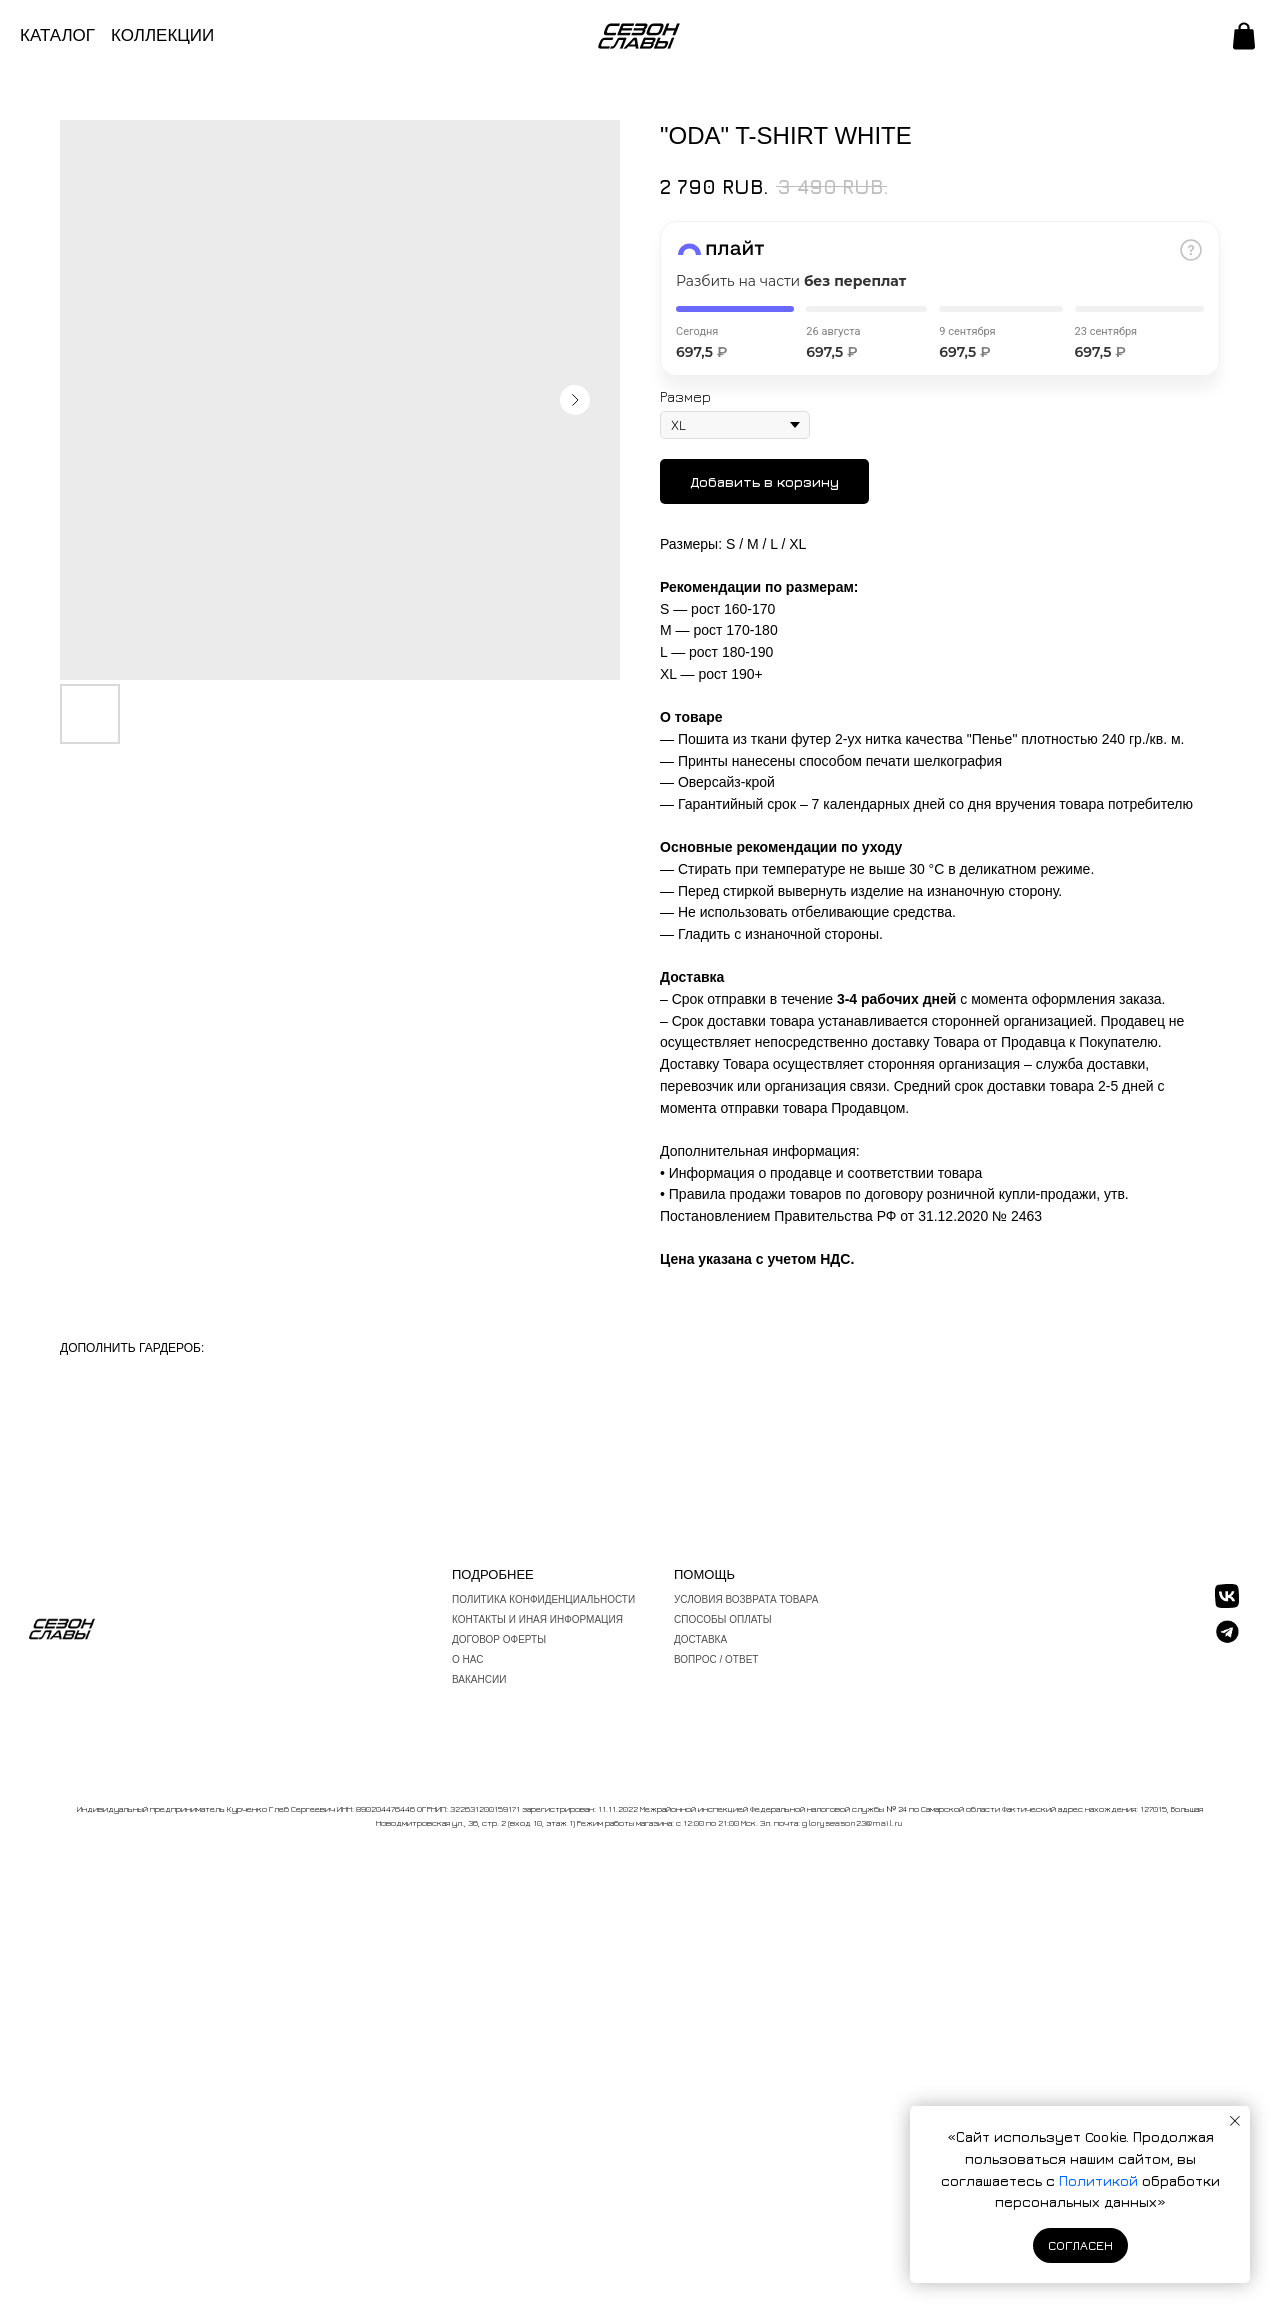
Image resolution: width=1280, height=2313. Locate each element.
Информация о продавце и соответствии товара (826, 1173)
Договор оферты (499, 1639)
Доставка (700, 1639)
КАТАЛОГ (57, 35)
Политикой (1100, 2180)
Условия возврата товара (746, 1599)
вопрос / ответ (716, 1659)
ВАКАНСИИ (479, 1679)
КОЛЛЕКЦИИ (162, 35)
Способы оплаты (723, 1619)
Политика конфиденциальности (543, 1599)
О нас (467, 1659)
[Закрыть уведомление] (1235, 2121)
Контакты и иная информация (537, 1619)
